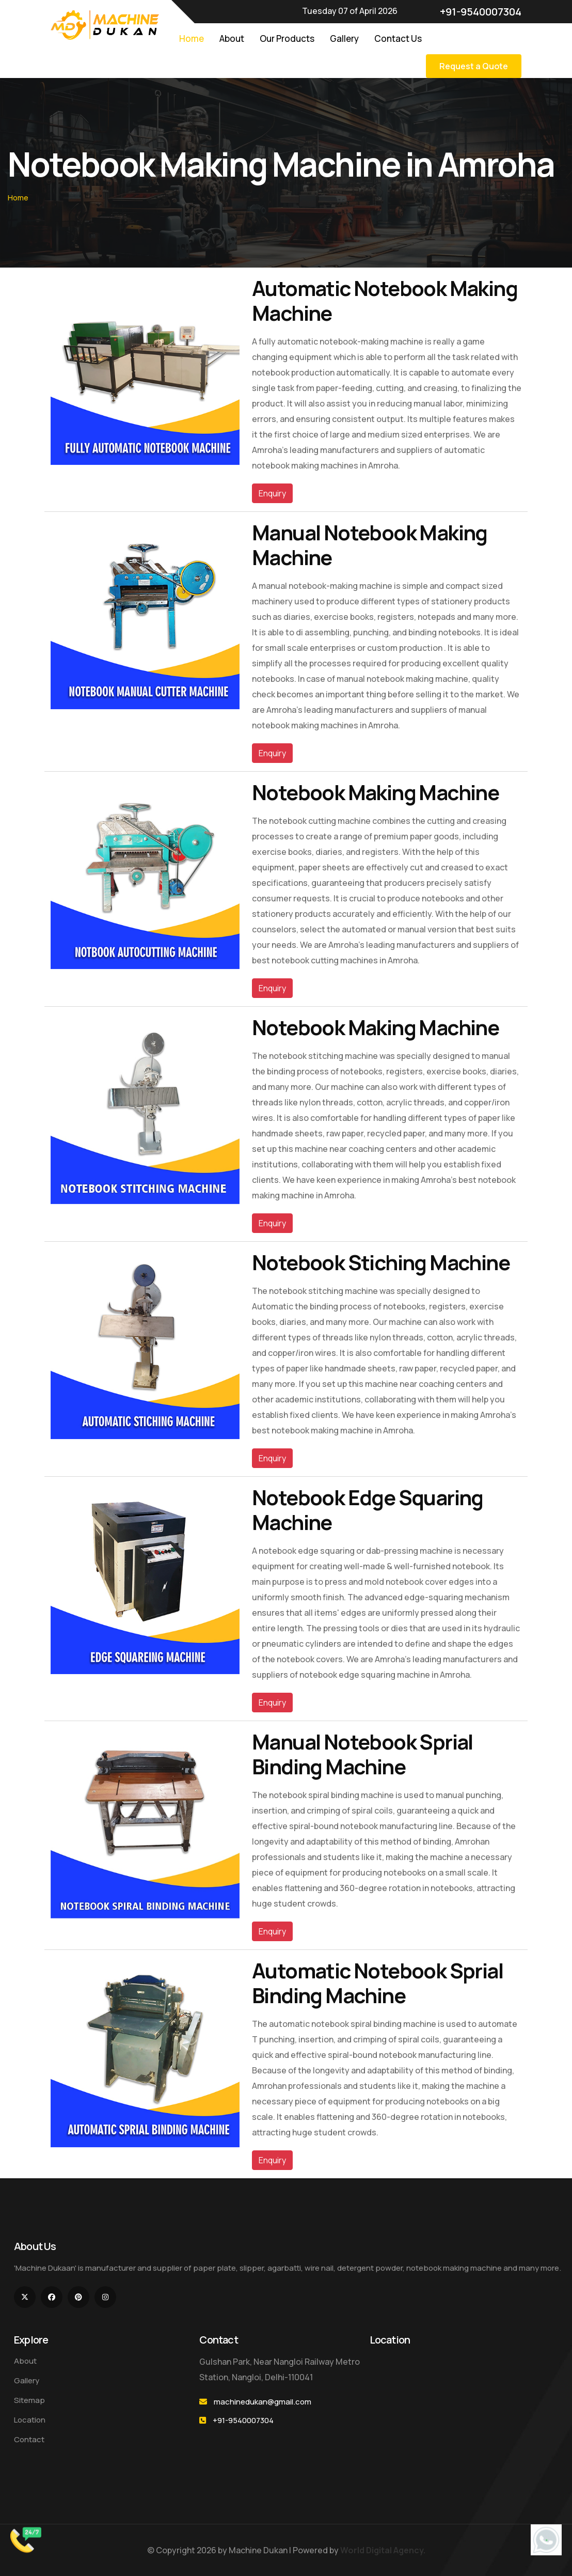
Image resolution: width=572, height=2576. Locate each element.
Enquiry (272, 493)
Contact (29, 2439)
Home (191, 38)
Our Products (287, 38)
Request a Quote (473, 66)
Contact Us (398, 38)
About (231, 38)
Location (29, 2419)
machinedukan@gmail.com (262, 2401)
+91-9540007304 (474, 12)
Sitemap (29, 2400)
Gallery (344, 38)
